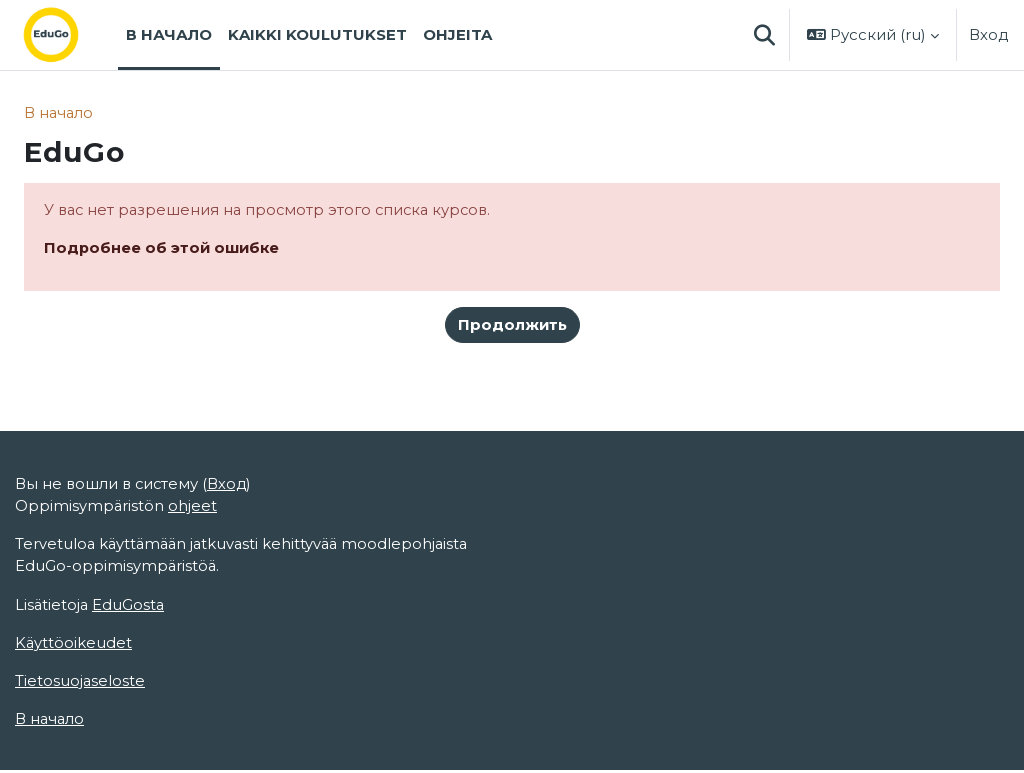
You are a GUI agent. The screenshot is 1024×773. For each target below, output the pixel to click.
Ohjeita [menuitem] (457, 35)
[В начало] (67, 35)
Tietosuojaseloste (80, 684)
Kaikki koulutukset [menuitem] (317, 35)
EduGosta (130, 607)
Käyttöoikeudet (74, 645)
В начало (59, 113)
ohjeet (193, 508)
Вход (988, 35)
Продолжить (512, 326)
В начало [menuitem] (169, 35)
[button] (764, 35)
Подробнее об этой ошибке (162, 248)
